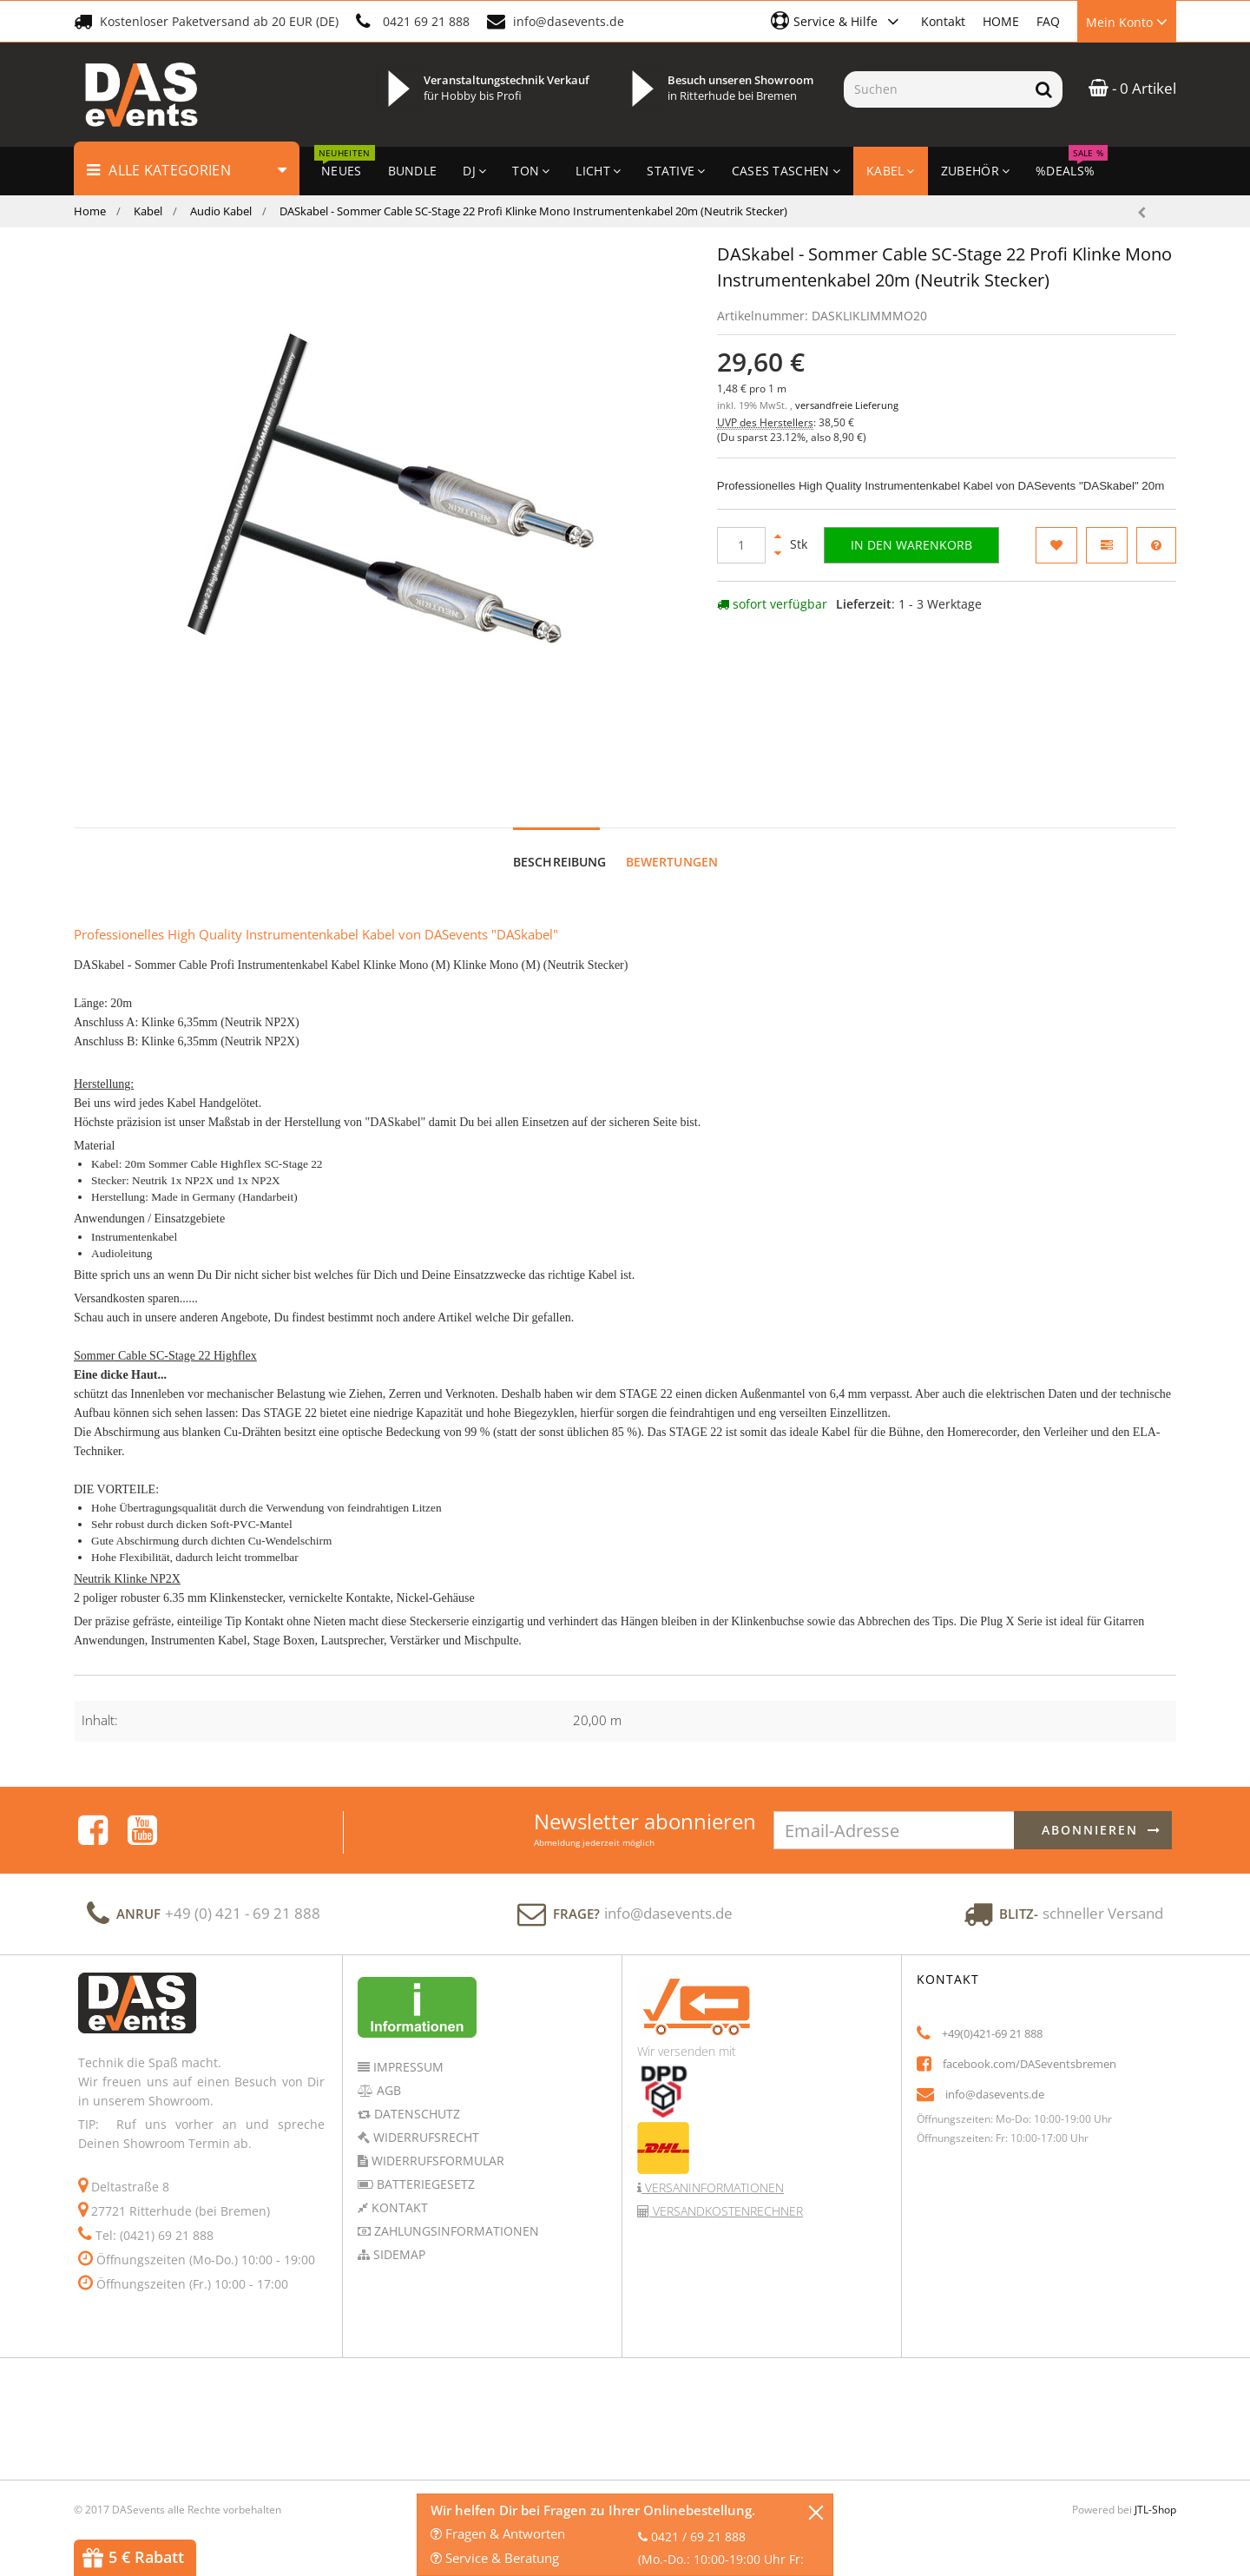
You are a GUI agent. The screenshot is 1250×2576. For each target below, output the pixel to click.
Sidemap (397, 2238)
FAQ (1048, 21)
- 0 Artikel (1132, 88)
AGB (387, 2073)
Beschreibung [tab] (560, 845)
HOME (1001, 21)
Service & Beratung (495, 2558)
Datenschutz (415, 2097)
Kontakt (943, 21)
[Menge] (741, 545)
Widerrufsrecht (424, 2120)
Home (90, 211)
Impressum (407, 2050)
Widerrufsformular (436, 2144)
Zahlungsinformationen (455, 2214)
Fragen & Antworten (498, 2533)
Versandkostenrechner (726, 2194)
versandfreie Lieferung (846, 405)
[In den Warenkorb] (911, 545)
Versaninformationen (712, 2171)
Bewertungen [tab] (672, 845)
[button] (837, 21)
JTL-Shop (1155, 2493)
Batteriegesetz (424, 2167)
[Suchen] (934, 89)
